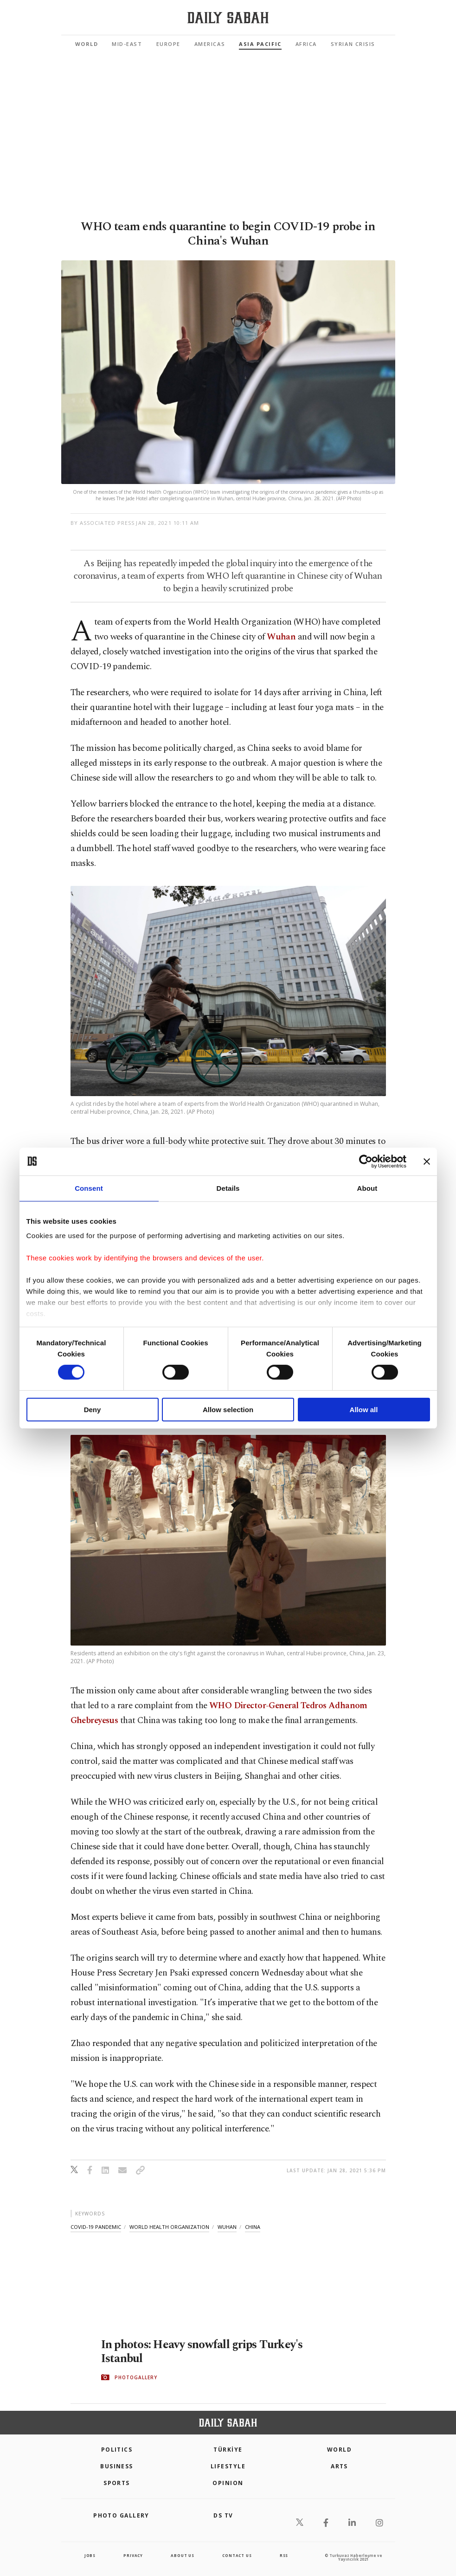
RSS (284, 2555)
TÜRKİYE (227, 2449)
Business (116, 2466)
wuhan (227, 2226)
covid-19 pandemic (96, 2226)
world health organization (169, 2226)
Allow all (364, 1410)
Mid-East (127, 43)
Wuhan (281, 637)
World (86, 43)
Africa (306, 43)
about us (182, 2555)
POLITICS (117, 2449)
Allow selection (228, 1410)
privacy (133, 2555)
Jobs (90, 2555)
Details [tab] (228, 1188)
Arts (339, 2466)
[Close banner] (427, 1161)
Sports (116, 2483)
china (252, 2226)
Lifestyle (228, 2466)
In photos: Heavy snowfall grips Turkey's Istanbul (202, 2352)
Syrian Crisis (353, 43)
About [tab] (367, 1188)
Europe (168, 43)
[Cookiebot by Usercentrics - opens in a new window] (365, 1161)
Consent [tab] (89, 1188)
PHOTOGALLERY (136, 2377)
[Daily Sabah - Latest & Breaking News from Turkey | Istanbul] (228, 18)
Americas (209, 43)
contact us (236, 2555)
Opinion (227, 2483)
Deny (92, 1410)
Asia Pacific (260, 43)
